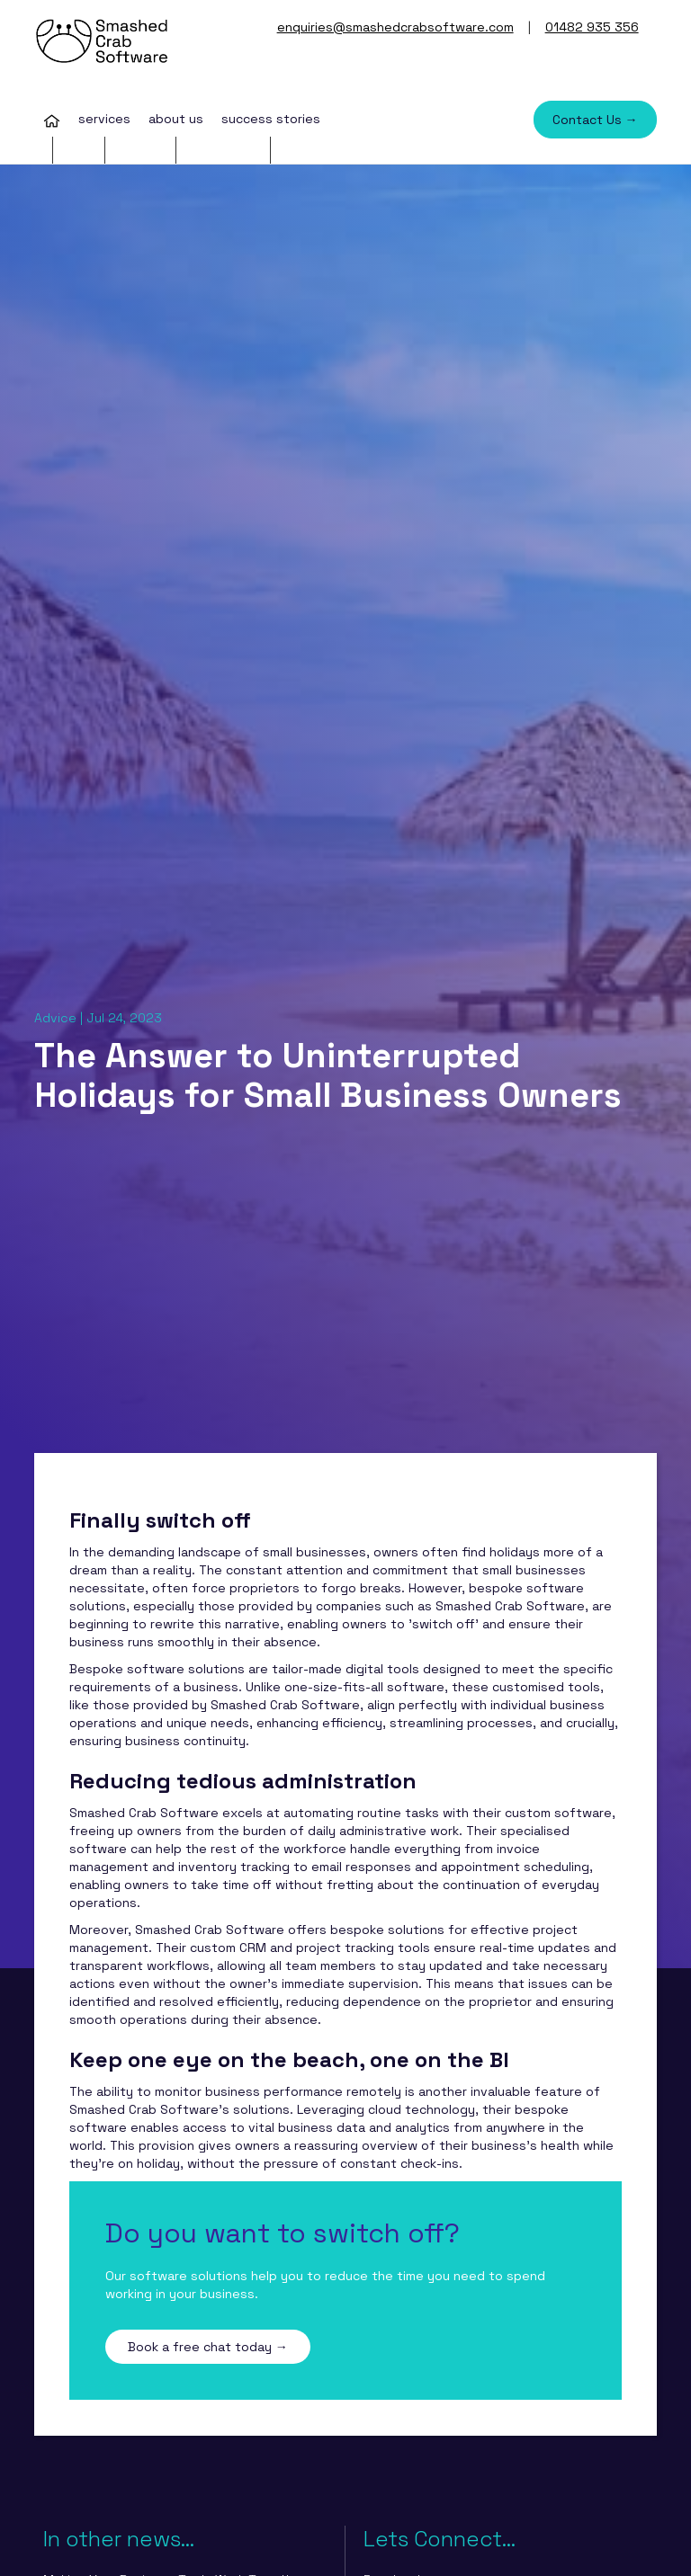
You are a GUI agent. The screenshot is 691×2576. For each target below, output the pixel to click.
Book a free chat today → (208, 2347)
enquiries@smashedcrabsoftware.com (395, 27)
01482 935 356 (592, 27)
